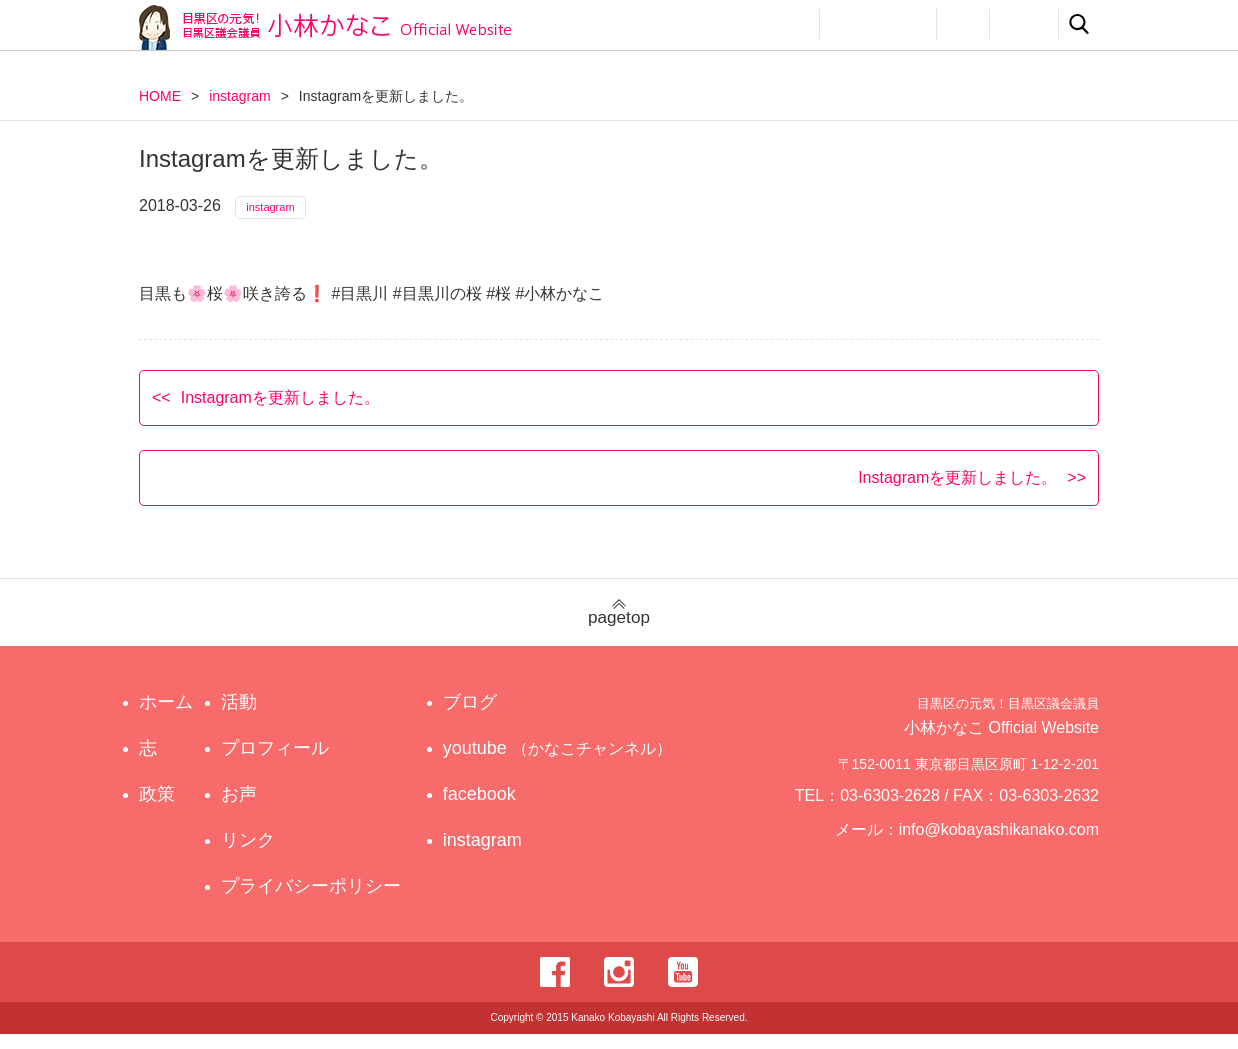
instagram (239, 96)
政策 (717, 24)
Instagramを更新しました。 (280, 411)
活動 (785, 24)
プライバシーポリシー (316, 901)
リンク (1024, 24)
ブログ (488, 717)
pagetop (619, 627)
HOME (160, 96)
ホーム (166, 717)
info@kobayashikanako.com (1011, 853)
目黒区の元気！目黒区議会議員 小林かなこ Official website (325, 27)
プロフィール (878, 24)
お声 (963, 24)
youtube (560, 763)
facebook (497, 809)
